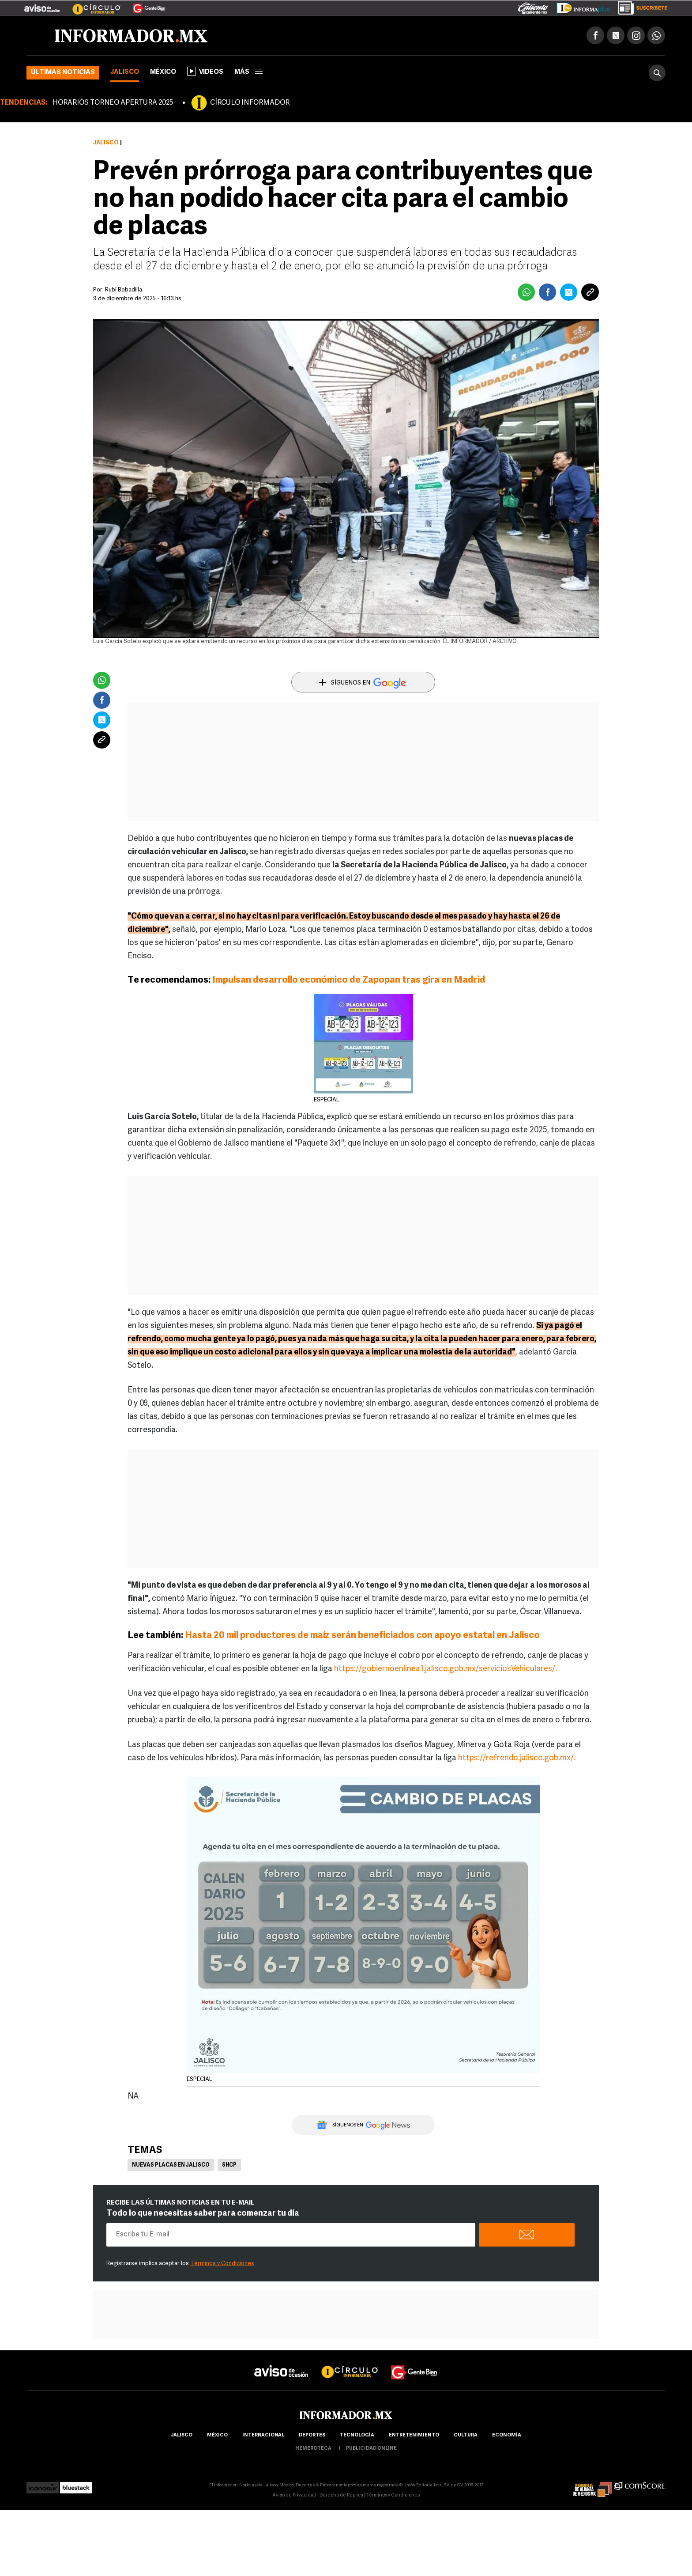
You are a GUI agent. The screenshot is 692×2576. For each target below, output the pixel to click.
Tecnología (357, 2435)
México (163, 72)
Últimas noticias (63, 72)
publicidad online (371, 2448)
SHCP (229, 2165)
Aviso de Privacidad (294, 2495)
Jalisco (124, 72)
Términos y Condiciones (222, 2263)
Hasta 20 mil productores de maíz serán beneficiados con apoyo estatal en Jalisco (362, 1635)
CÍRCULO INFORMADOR (250, 102)
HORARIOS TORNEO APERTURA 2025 (113, 102)
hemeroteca (313, 2448)
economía (506, 2435)
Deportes (312, 2435)
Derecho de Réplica (341, 2495)
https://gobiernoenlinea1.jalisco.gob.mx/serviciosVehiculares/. (445, 1669)
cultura (466, 2435)
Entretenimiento (414, 2435)
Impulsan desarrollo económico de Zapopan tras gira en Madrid (348, 980)
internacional (263, 2435)
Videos (205, 71)
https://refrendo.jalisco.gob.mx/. (516, 1758)
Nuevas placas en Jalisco (171, 2165)
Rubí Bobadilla (123, 290)
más (248, 72)
